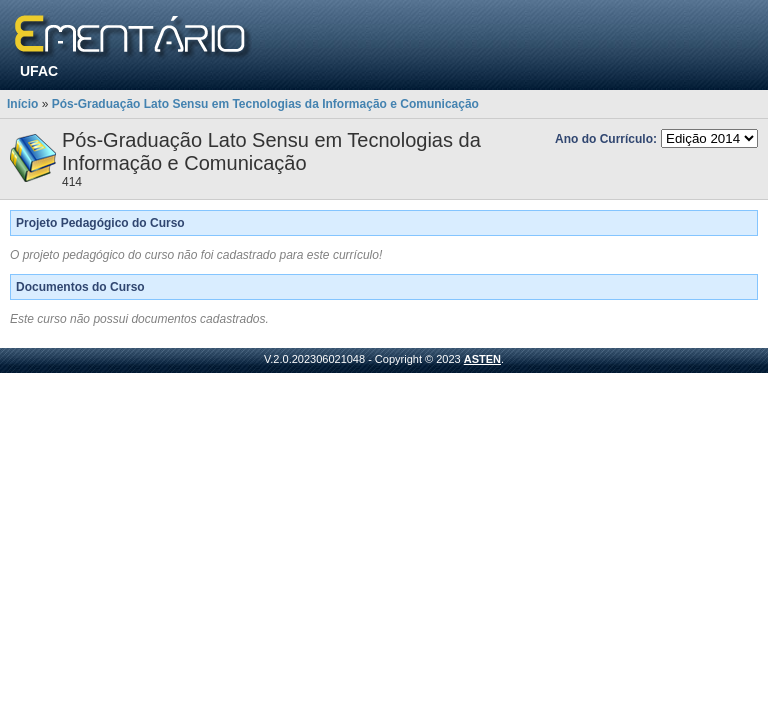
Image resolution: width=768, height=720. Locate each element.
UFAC (39, 71)
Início (22, 104)
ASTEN (482, 359)
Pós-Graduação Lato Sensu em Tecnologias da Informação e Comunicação (265, 104)
